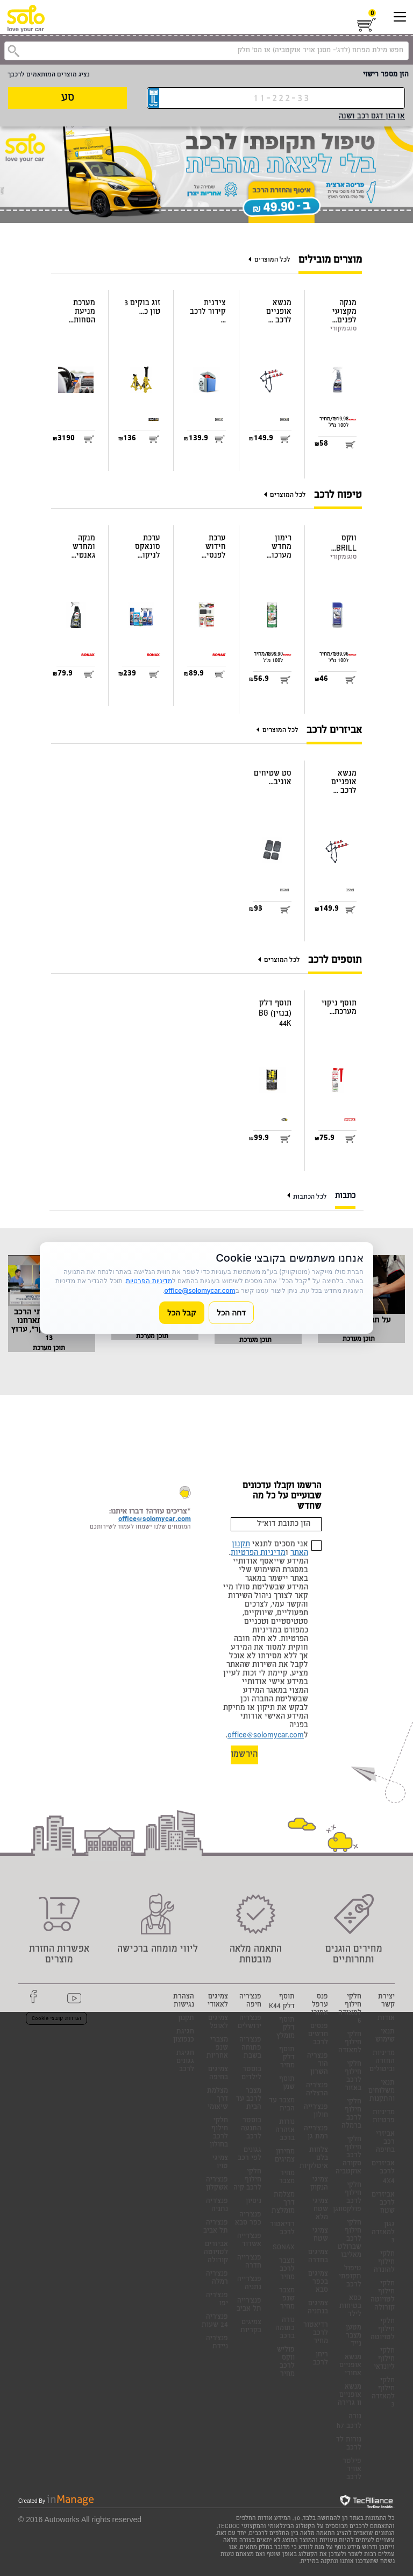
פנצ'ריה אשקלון (217, 2184)
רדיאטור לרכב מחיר (315, 2333)
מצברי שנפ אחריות (217, 2048)
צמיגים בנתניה (318, 2308)
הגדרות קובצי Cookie (56, 2019)
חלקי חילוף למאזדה (349, 2043)
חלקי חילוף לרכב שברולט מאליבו (349, 2239)
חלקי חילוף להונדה (384, 2262)
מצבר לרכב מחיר (287, 2269)
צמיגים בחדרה (318, 2257)
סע (67, 98)
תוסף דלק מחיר (287, 2058)
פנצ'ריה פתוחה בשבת (250, 2048)
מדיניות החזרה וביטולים (382, 2062)
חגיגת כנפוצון (183, 2036)
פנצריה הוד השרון (317, 2064)
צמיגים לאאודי (218, 2001)
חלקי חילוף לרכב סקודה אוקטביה (348, 2156)
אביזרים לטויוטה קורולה (216, 2253)
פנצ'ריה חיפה (250, 2001)
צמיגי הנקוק (319, 2184)
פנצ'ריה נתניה (217, 2206)
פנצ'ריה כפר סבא (248, 2219)
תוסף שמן (287, 2083)
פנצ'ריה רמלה (217, 2278)
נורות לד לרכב (348, 2444)
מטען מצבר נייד (353, 2336)
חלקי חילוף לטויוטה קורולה (383, 2296)
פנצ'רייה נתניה (249, 2284)
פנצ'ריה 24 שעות (215, 2321)
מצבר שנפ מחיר (287, 2299)
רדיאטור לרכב (282, 2229)
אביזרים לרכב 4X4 (383, 2173)
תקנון (186, 2019)
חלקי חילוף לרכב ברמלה (351, 2114)
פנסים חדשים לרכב (318, 2035)
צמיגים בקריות (250, 2327)
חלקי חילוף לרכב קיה (247, 2180)
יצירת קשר (386, 2001)
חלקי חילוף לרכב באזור (353, 2076)
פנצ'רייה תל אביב (249, 2305)
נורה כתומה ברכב (285, 2329)
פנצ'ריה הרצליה (317, 2090)
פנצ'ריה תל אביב (215, 2227)
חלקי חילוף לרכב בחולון (219, 2133)
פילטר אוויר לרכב (352, 2470)
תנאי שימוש (385, 2036)
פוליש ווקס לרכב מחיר (286, 2362)
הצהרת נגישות (183, 2001)
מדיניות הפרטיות (258, 1553)
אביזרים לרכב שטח (383, 2203)
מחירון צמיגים (285, 2156)
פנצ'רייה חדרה (249, 2262)
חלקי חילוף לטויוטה (383, 2330)
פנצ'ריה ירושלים (249, 2023)
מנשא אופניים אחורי (350, 2366)
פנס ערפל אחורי (319, 2005)
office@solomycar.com (265, 1736)
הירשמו (244, 1755)
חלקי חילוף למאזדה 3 (383, 2393)
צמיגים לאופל (218, 2023)
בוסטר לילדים (251, 2074)
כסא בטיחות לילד (350, 2307)
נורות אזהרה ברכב (285, 2130)
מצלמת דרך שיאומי (217, 2099)
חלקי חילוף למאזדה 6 (349, 2009)
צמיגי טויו (220, 2163)
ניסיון (253, 2202)
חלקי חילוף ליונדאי (384, 2359)
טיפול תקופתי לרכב (350, 2277)
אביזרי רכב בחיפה (385, 2142)
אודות (386, 2019)
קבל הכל (181, 1312)
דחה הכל (231, 1312)
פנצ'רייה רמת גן (316, 2133)
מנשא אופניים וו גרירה (349, 2395)
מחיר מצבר (287, 2178)
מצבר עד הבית (282, 2105)
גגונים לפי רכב (249, 2154)
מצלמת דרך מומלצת (283, 2203)
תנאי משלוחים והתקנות (381, 2091)
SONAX (284, 2248)
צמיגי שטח (320, 2235)
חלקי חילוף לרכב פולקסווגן (347, 2197)
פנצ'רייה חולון (316, 2111)
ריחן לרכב (320, 2359)
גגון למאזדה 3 (383, 2233)
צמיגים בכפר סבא (318, 2282)
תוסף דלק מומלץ (285, 2028)
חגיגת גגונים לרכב (185, 2062)
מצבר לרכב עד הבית (248, 2099)
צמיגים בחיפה (218, 2074)
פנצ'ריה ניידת (217, 2343)
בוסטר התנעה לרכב (251, 2129)
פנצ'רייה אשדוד (249, 2241)
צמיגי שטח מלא (320, 2210)
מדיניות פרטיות (384, 2117)
